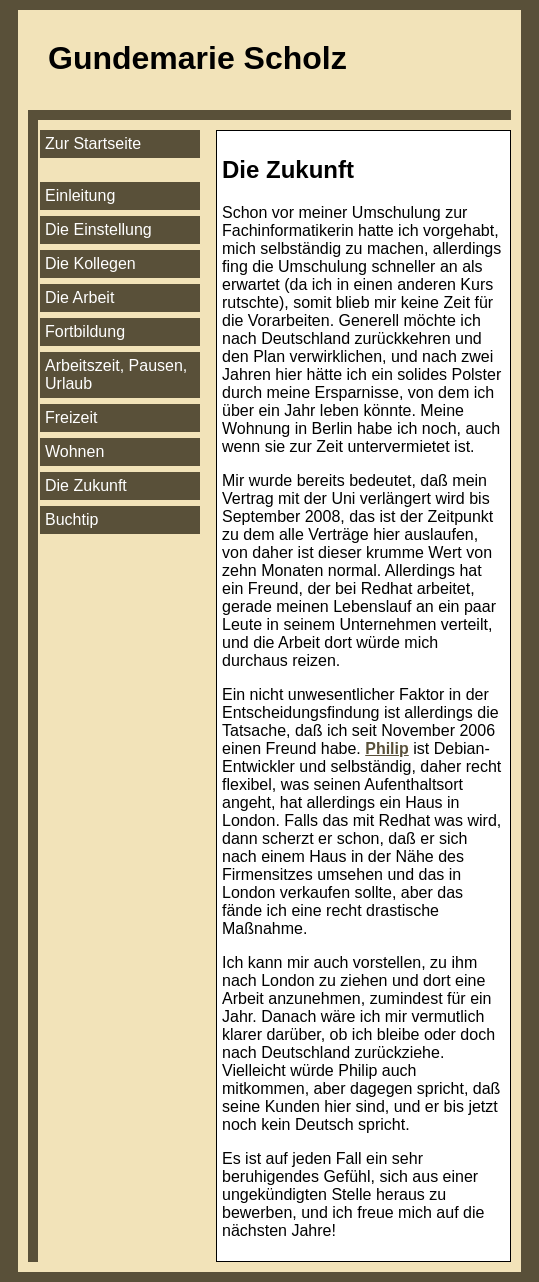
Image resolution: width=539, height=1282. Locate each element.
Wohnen (74, 451)
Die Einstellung (98, 229)
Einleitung (80, 195)
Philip (387, 748)
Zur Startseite (93, 143)
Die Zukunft (86, 485)
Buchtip (71, 519)
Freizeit (71, 417)
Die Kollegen (90, 263)
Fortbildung (85, 331)
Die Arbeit (79, 297)
